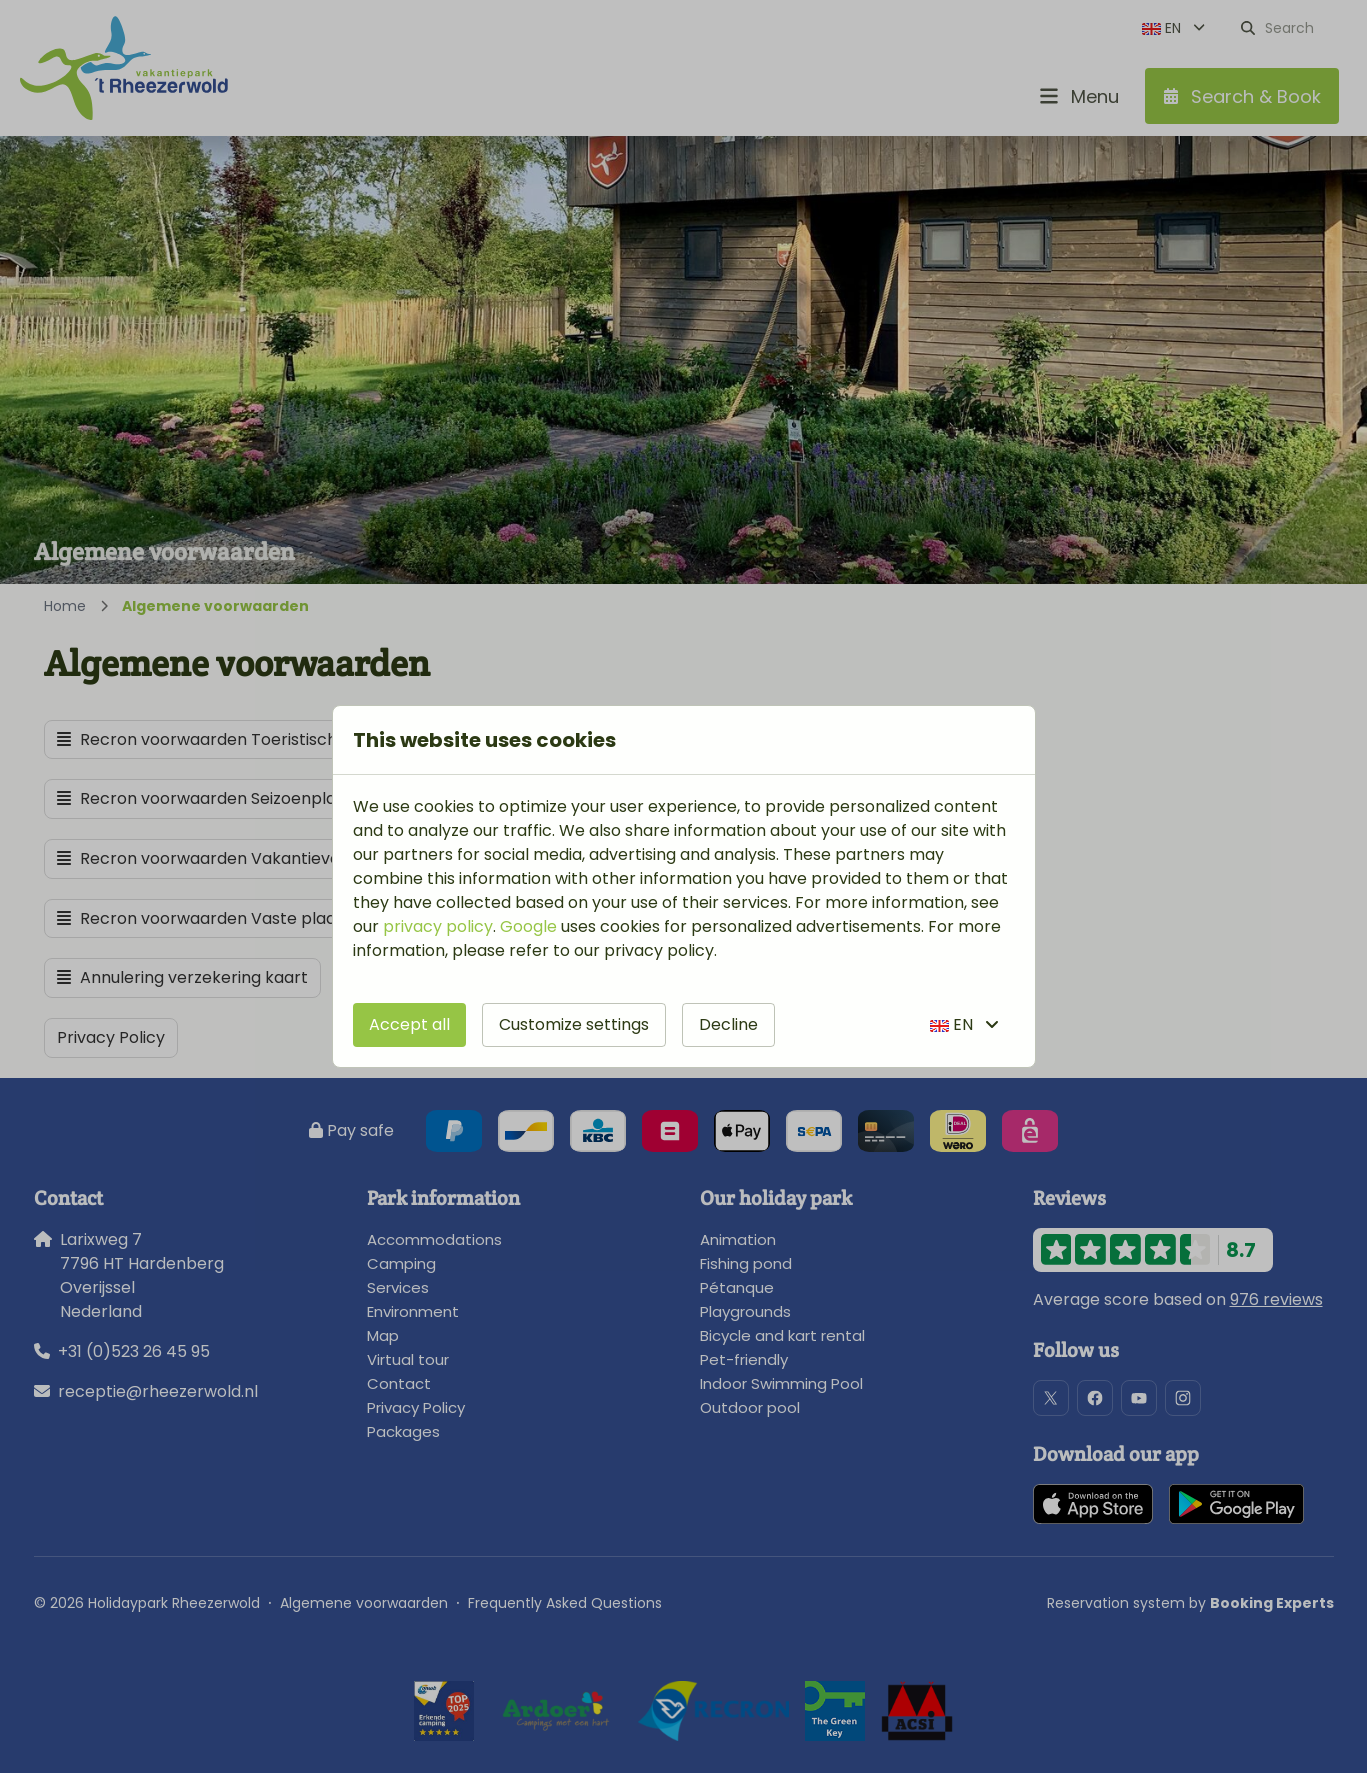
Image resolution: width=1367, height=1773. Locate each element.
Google (528, 926)
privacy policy (438, 926)
